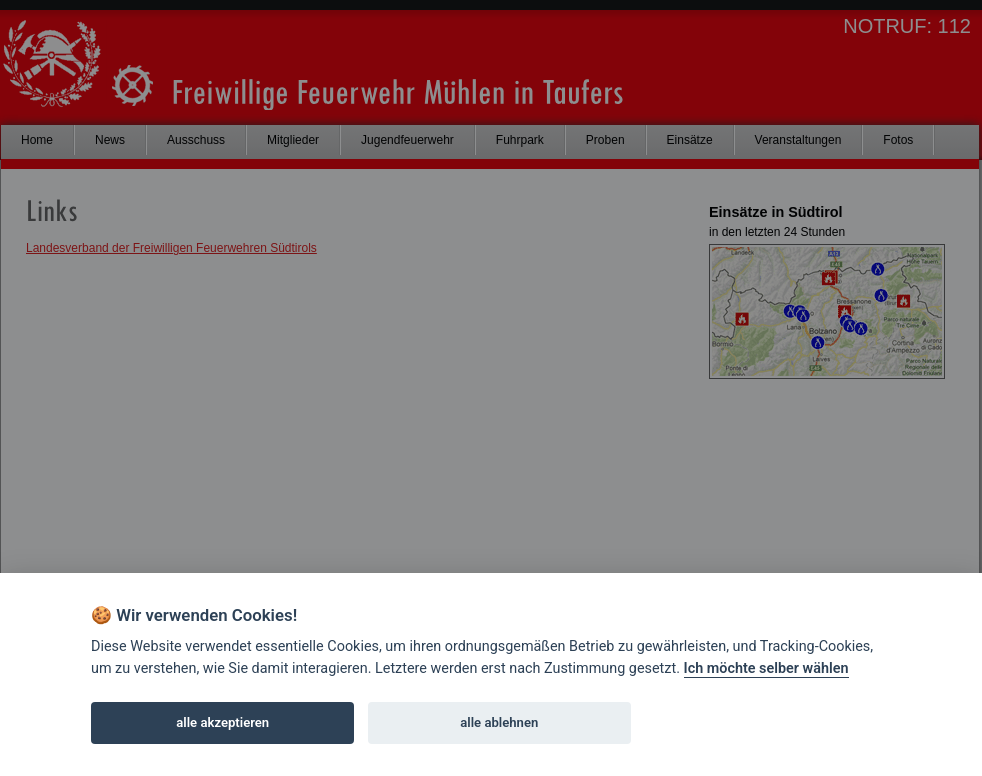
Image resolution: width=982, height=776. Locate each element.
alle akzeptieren (222, 722)
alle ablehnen (499, 722)
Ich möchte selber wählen (766, 668)
